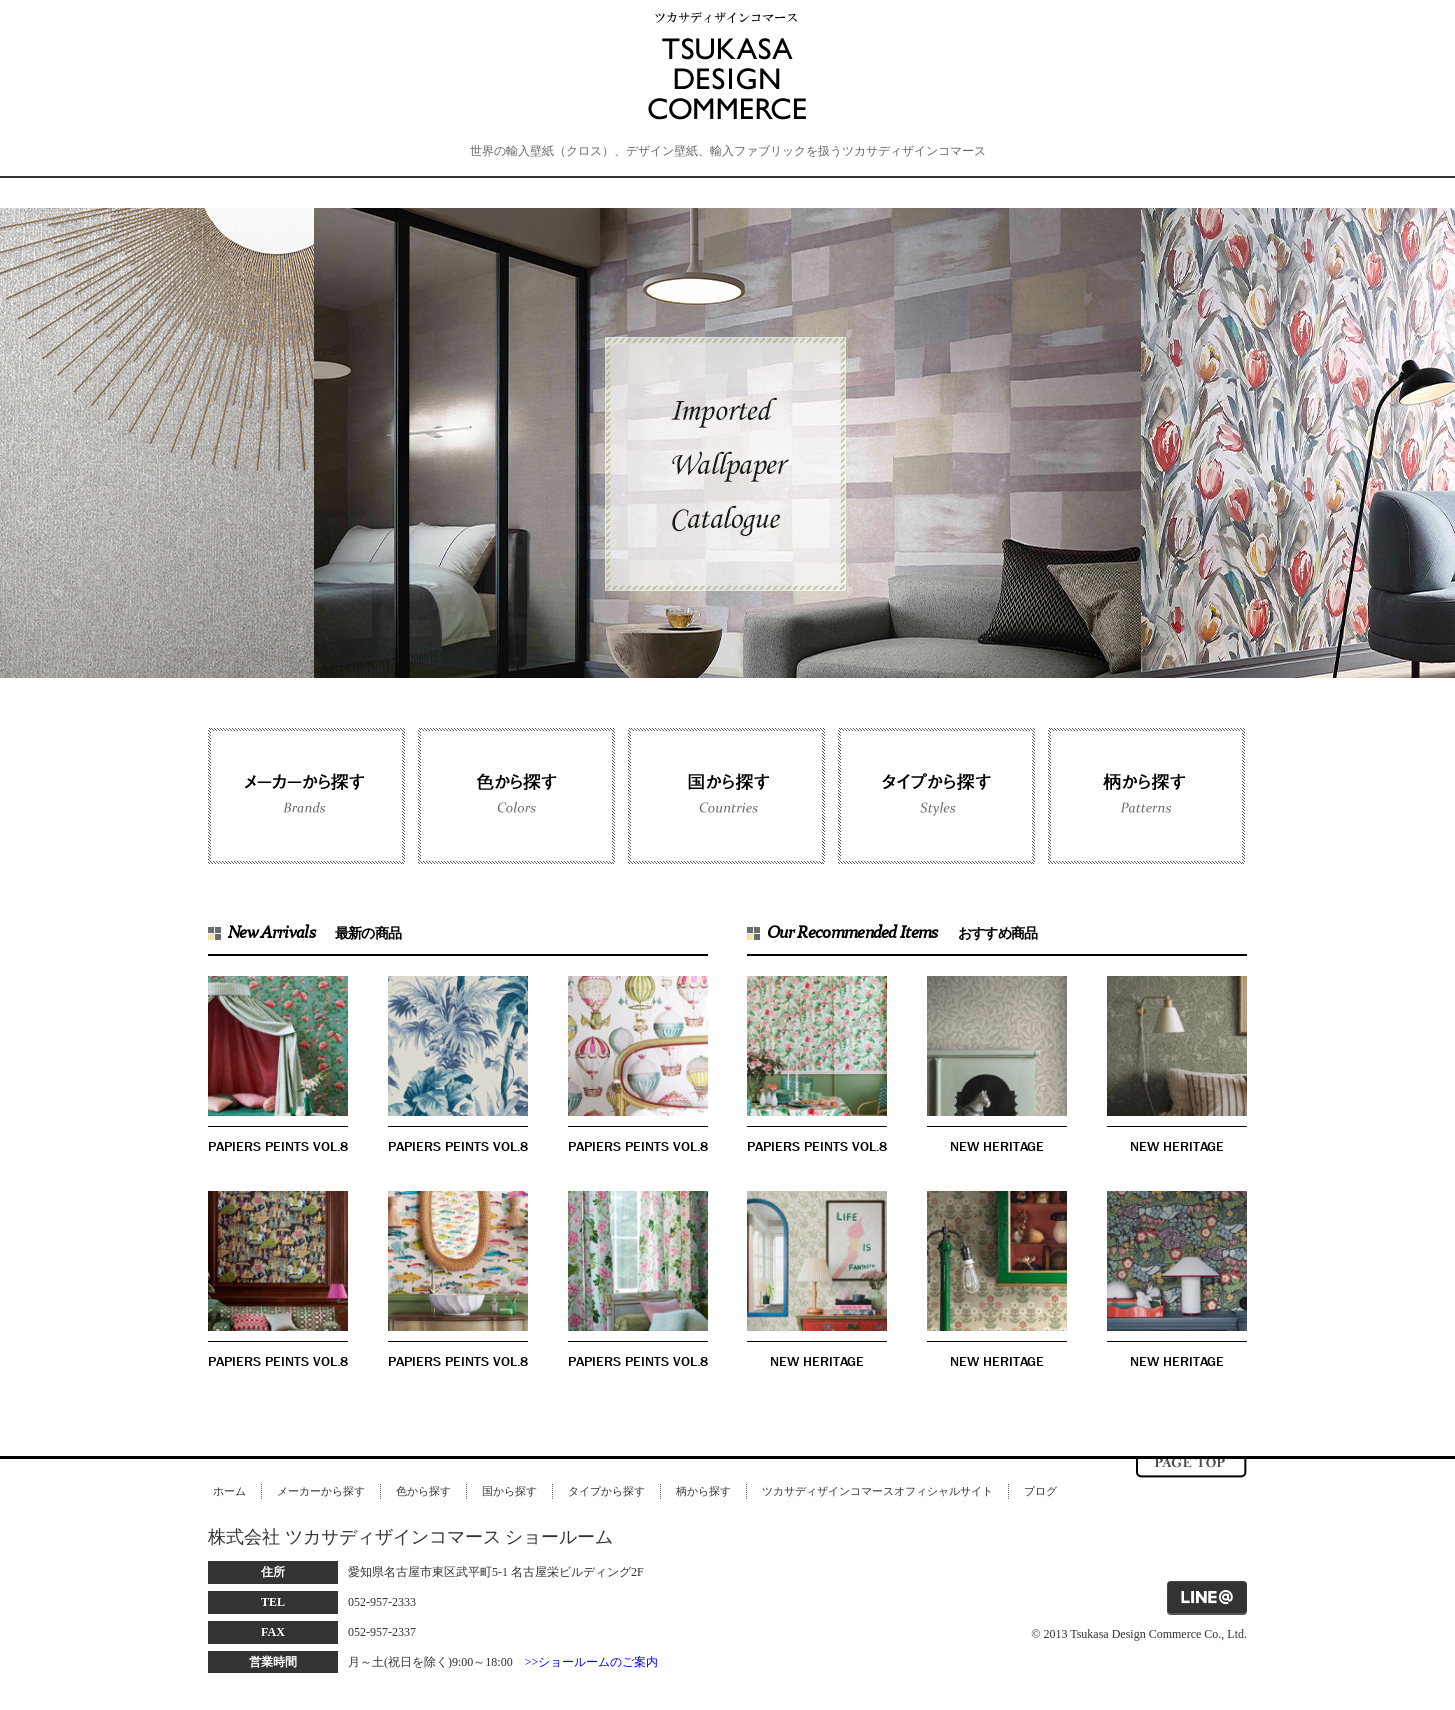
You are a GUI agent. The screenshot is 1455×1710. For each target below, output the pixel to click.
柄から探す (703, 1491)
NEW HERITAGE (997, 1146)
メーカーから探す (321, 1491)
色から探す (423, 1491)
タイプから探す (606, 1491)
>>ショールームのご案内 (592, 1662)
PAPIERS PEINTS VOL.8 (278, 1146)
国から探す (509, 1491)
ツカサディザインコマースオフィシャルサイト (877, 1491)
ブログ (1040, 1491)
